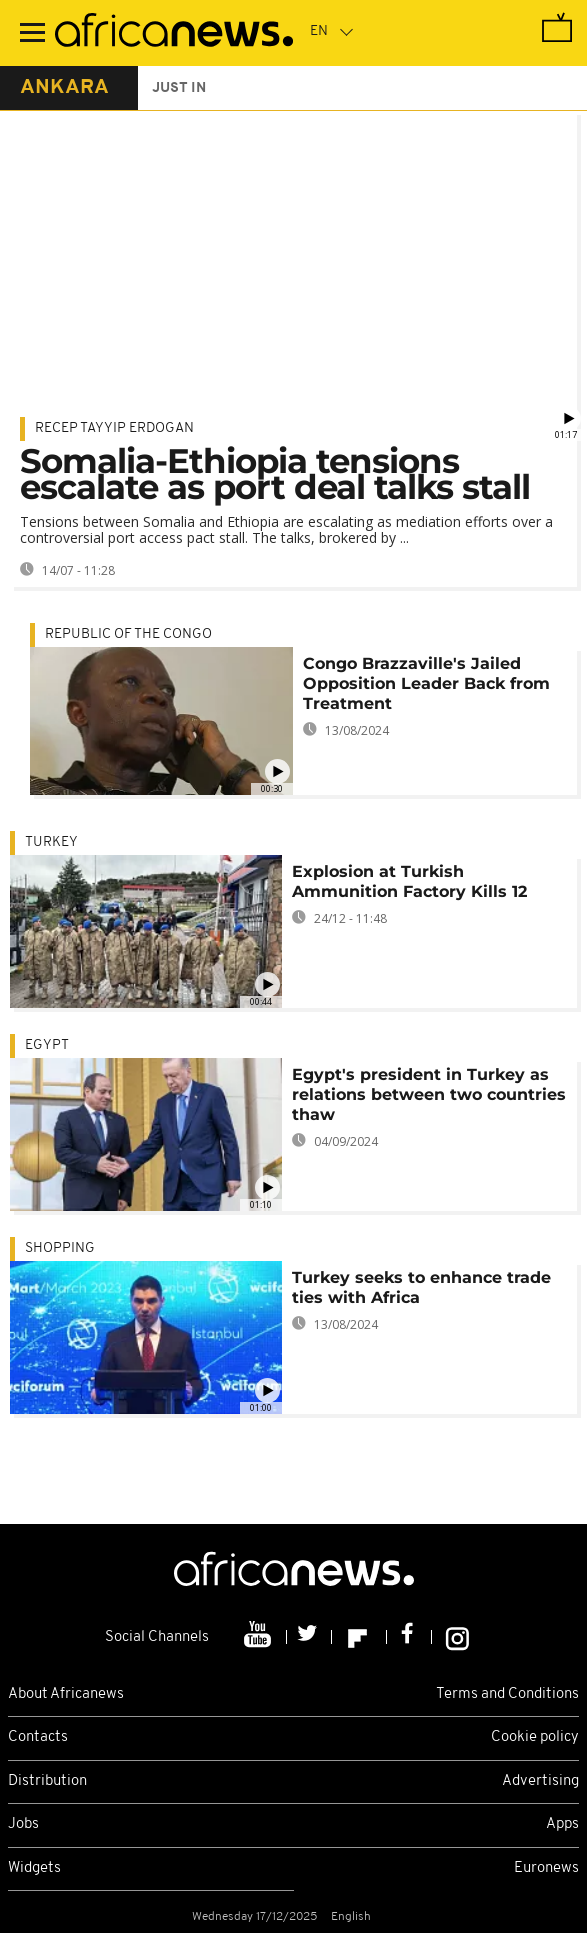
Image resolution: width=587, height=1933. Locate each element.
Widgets (34, 1868)
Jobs (23, 1824)
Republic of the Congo (128, 634)
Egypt (47, 1045)
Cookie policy (535, 1737)
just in (179, 88)
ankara (64, 88)
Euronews (546, 1868)
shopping (60, 1248)
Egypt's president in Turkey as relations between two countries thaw (429, 1094)
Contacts (38, 1737)
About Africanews (66, 1694)
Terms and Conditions (507, 1694)
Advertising (540, 1781)
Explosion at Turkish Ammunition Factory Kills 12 (409, 881)
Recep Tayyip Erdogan (114, 428)
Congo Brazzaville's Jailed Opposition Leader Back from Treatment (426, 683)
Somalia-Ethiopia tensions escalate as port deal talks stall (275, 474)
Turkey (51, 842)
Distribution (47, 1781)
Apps (562, 1824)
